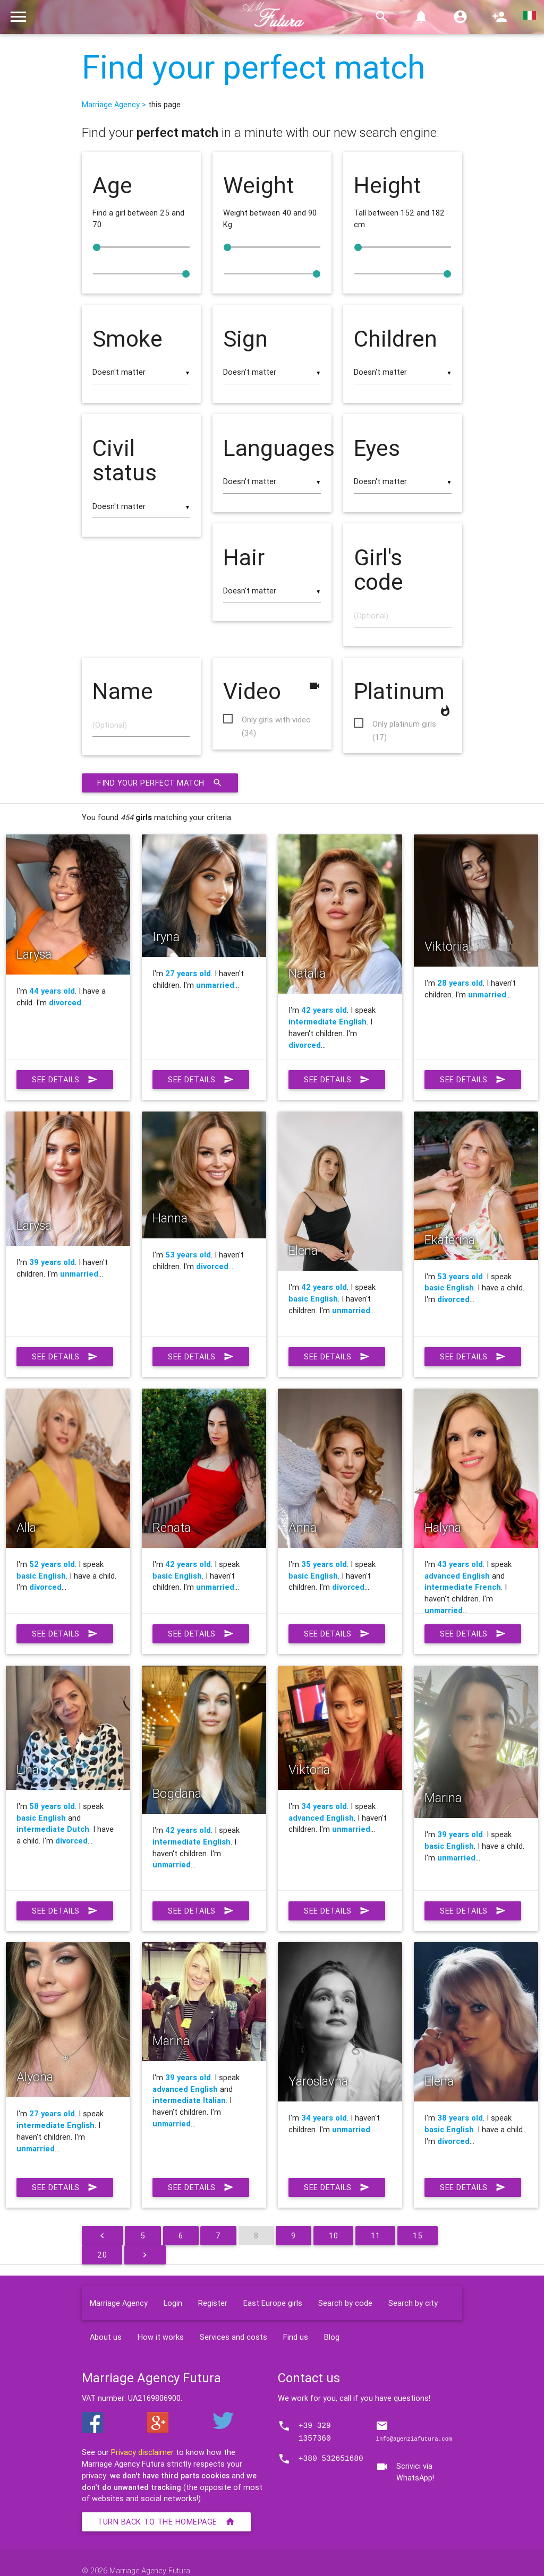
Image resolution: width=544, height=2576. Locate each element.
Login (173, 2303)
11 (375, 2235)
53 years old (188, 1255)
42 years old (324, 1010)
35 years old (324, 1564)
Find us (295, 2337)
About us (106, 2337)
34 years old (324, 1806)
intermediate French (462, 1587)
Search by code (345, 2303)
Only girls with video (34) (276, 720)
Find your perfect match (254, 67)
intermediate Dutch (52, 1829)
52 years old (52, 1564)
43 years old (460, 1564)
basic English (313, 1299)
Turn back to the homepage (166, 2521)
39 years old (52, 1262)
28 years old (460, 983)
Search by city (413, 2303)
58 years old (52, 1806)
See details (65, 1079)
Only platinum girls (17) (404, 724)
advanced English (457, 1576)
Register (212, 2303)
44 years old (52, 991)
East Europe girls (272, 2303)
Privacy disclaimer (142, 2452)
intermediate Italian (189, 2100)
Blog (331, 2337)
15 (417, 2235)
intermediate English (327, 1021)
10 (333, 2235)
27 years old (188, 973)
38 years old (460, 2118)
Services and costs (233, 2337)
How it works (161, 2337)
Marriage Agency (119, 2303)
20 (102, 2255)
